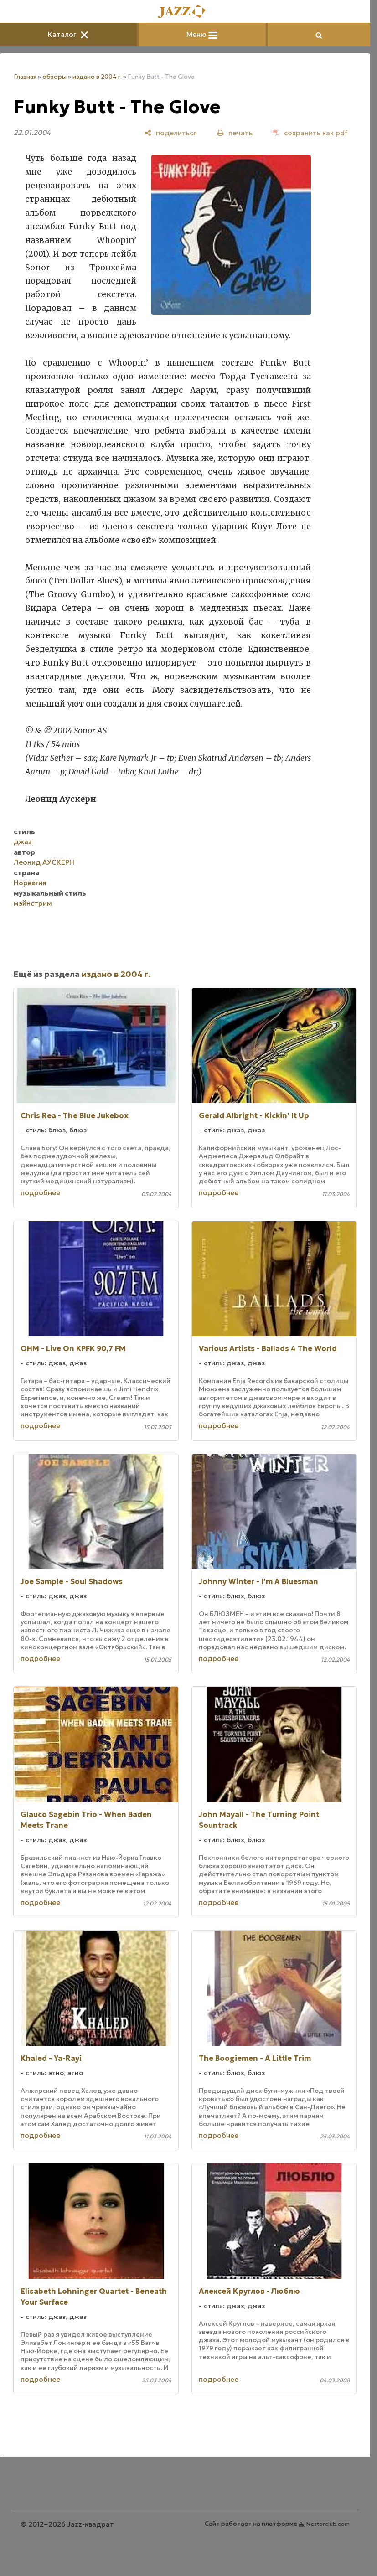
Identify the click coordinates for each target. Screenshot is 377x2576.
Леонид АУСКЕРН (44, 862)
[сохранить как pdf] (309, 133)
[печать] (235, 133)
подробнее (40, 1192)
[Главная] (185, 12)
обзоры (54, 77)
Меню (201, 34)
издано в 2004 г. (97, 77)
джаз (23, 841)
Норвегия (30, 882)
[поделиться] (170, 133)
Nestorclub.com (328, 2523)
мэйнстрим (33, 903)
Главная (25, 77)
